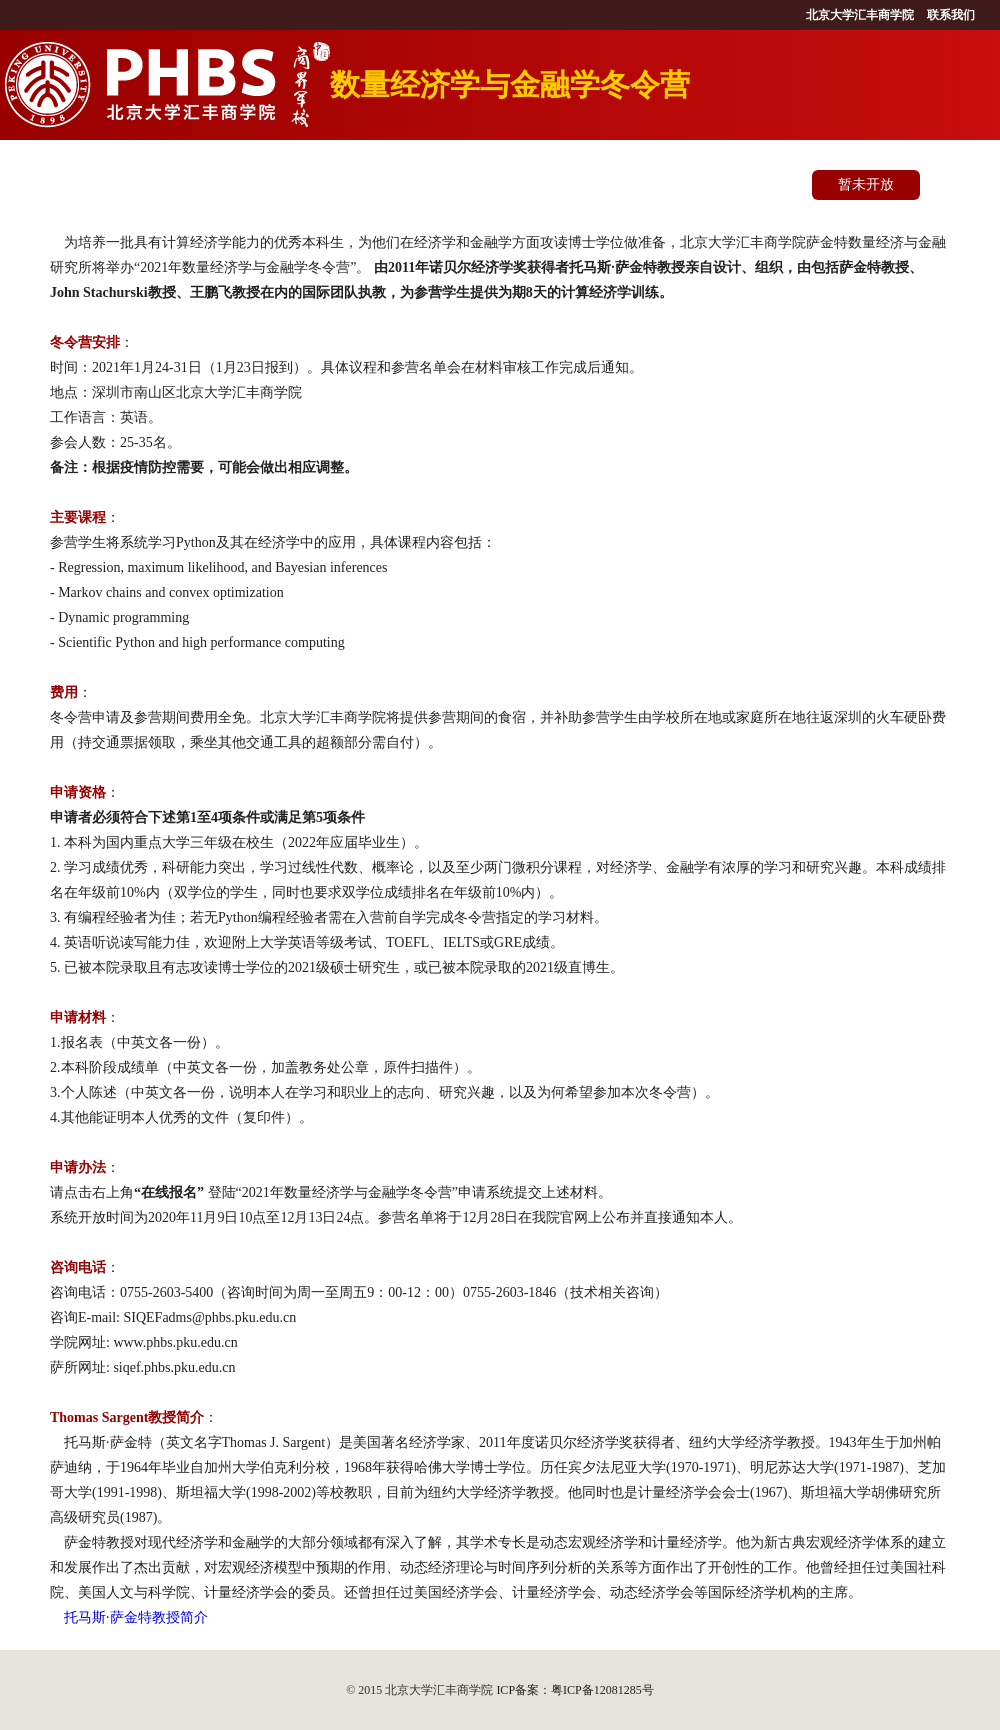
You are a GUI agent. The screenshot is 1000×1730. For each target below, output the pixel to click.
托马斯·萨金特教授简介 (136, 1617)
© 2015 (365, 1690)
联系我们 (951, 15)
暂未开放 (866, 184)
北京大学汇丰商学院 (860, 15)
